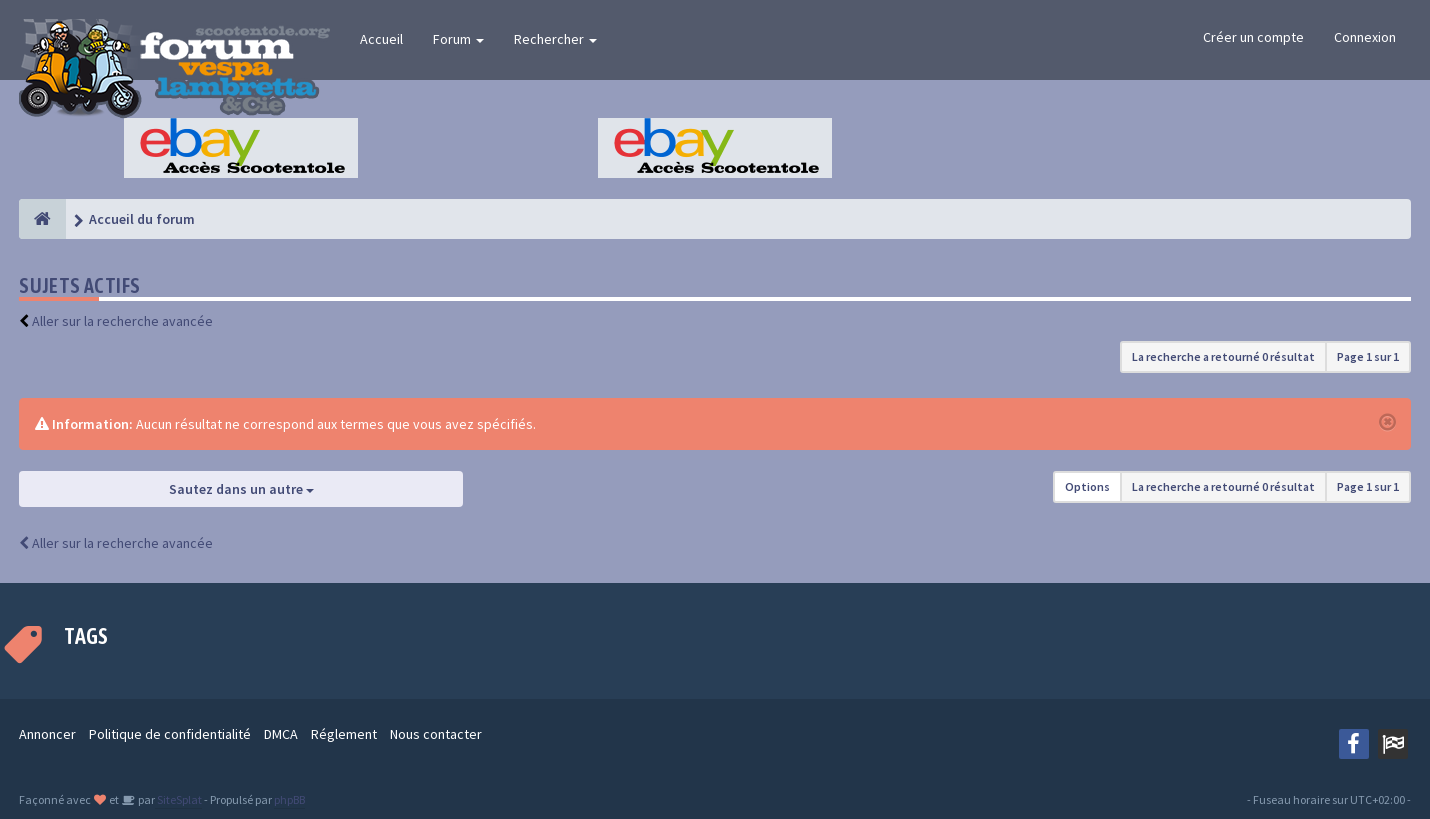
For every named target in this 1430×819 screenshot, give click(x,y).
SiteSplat (178, 799)
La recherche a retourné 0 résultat (1223, 356)
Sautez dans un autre (241, 489)
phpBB (289, 799)
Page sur (1368, 356)
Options (1087, 486)
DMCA (281, 734)
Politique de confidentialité (170, 734)
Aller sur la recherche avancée (122, 321)
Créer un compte (1253, 37)
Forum (458, 39)
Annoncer (47, 734)
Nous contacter (436, 734)
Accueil (381, 39)
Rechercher (555, 39)
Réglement (344, 734)
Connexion (1365, 37)
